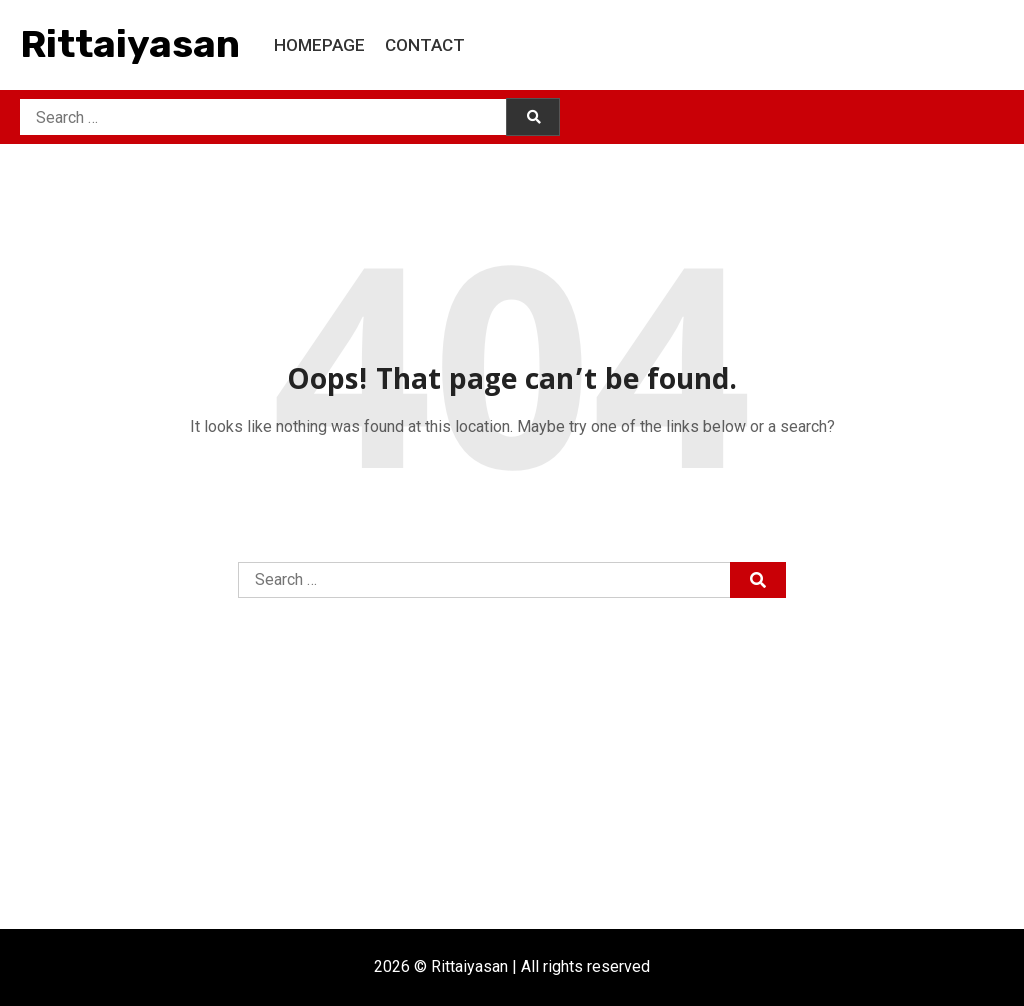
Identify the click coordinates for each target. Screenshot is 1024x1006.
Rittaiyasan (130, 44)
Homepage (319, 45)
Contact (425, 45)
